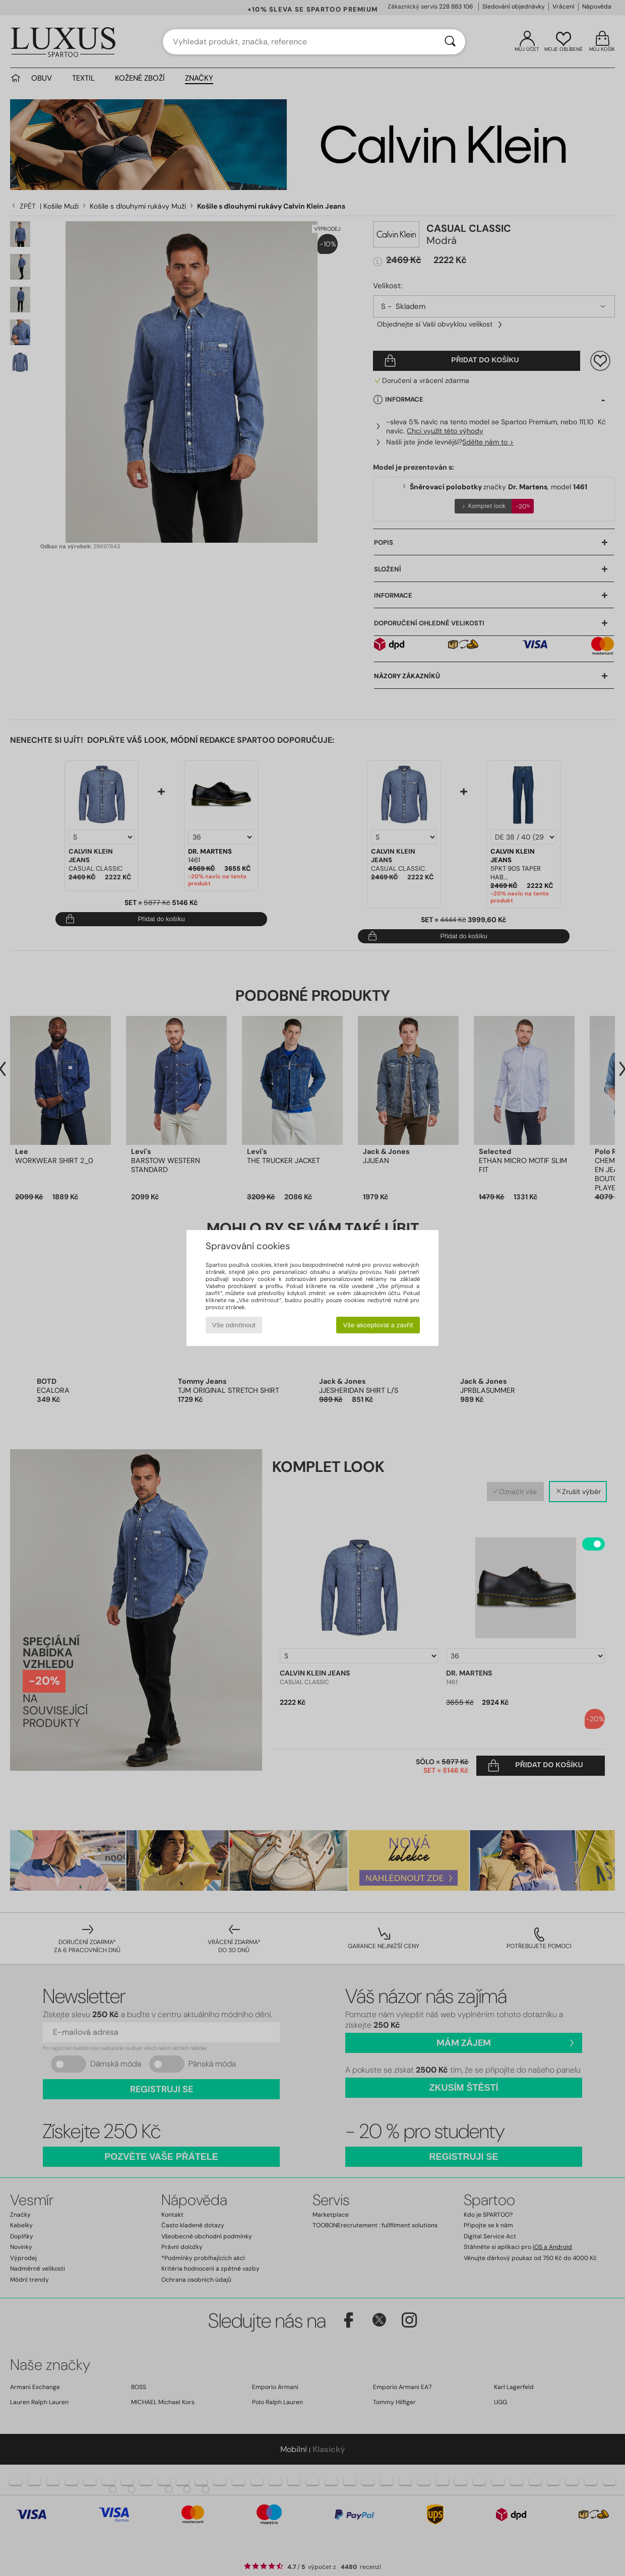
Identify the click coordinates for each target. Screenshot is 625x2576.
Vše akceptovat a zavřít (378, 1325)
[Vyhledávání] (450, 41)
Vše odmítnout (234, 1325)
